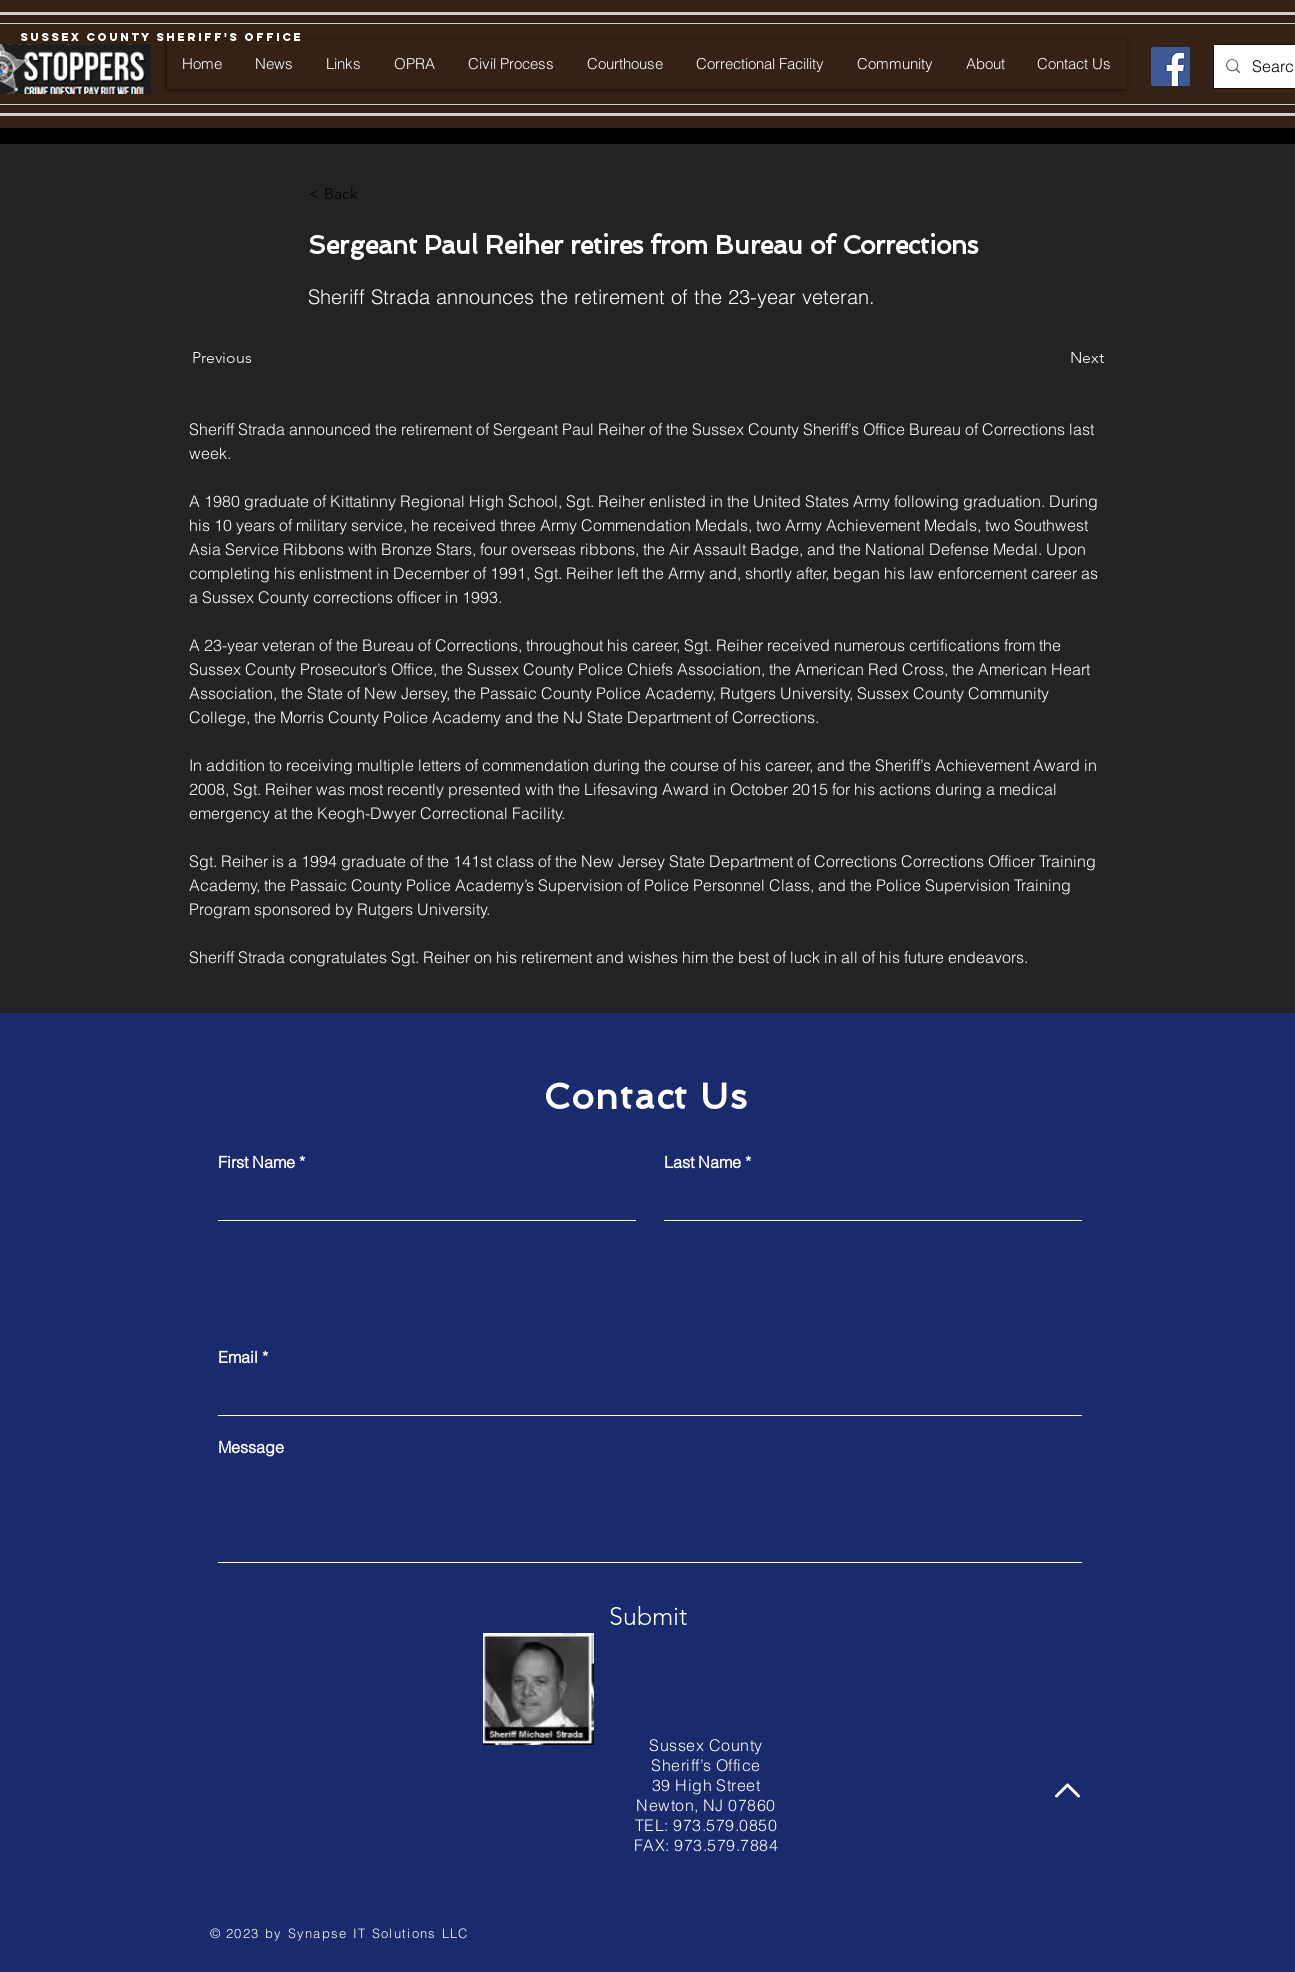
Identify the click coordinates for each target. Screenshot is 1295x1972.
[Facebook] (1170, 66)
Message (251, 1447)
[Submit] (648, 1616)
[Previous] (258, 358)
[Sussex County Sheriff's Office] (161, 37)
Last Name (702, 1162)
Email (238, 1357)
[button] (375, 194)
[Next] (1054, 358)
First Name (256, 1162)
